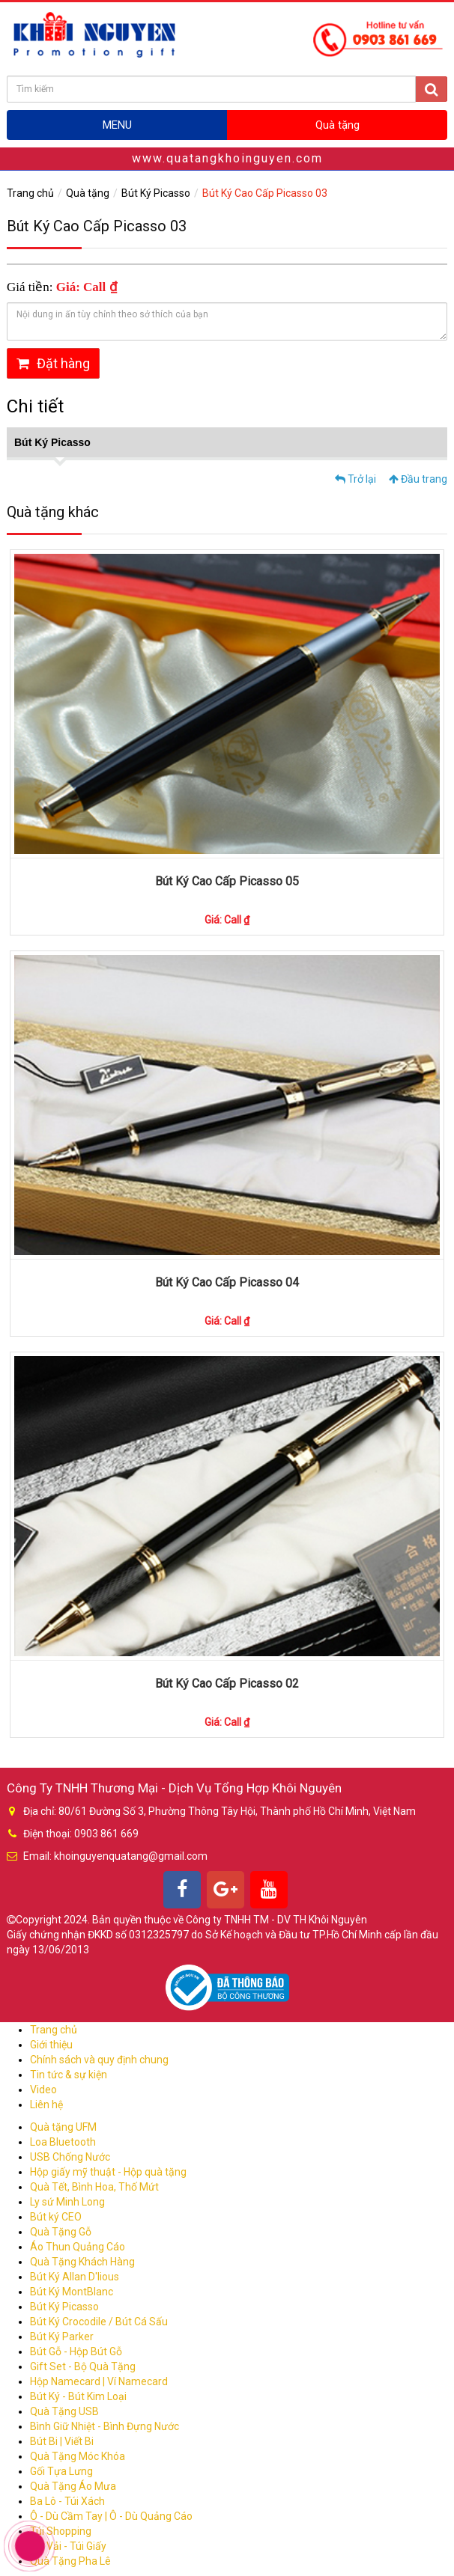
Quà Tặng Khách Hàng (82, 2262)
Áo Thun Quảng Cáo (77, 2247)
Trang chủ (30, 193)
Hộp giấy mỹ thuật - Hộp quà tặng (108, 2172)
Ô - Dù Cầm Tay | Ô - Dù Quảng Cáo (111, 2516)
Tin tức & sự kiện (68, 2075)
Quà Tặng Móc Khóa (77, 2456)
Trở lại (355, 479)
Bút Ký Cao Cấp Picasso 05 (227, 881)
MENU (117, 125)
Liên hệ (46, 2104)
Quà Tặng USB (64, 2411)
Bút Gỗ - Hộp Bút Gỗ (76, 2351)
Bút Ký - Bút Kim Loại (78, 2396)
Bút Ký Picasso (155, 193)
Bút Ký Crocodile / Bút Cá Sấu (99, 2322)
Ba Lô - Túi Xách (67, 2501)
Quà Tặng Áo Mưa (73, 2486)
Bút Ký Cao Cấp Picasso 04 (227, 1282)
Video (43, 2090)
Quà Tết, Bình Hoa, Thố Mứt (94, 2187)
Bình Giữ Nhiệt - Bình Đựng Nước (104, 2426)
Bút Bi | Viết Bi (62, 2441)
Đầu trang (418, 479)
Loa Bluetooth (63, 2142)
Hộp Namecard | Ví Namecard (99, 2381)
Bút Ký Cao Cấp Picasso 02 (227, 1683)
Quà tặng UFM (63, 2127)
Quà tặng (337, 125)
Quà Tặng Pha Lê (70, 2561)
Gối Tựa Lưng (61, 2471)
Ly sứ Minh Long (67, 2202)
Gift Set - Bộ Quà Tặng (83, 2366)
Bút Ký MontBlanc (71, 2292)
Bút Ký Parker (62, 2336)
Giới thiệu (51, 2045)
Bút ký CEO (56, 2217)
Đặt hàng (53, 363)
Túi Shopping (60, 2531)
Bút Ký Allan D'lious (74, 2277)
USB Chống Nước (70, 2157)
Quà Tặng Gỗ (60, 2232)
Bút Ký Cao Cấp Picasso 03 (264, 193)
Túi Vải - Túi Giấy (68, 2546)
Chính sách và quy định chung (99, 2060)
